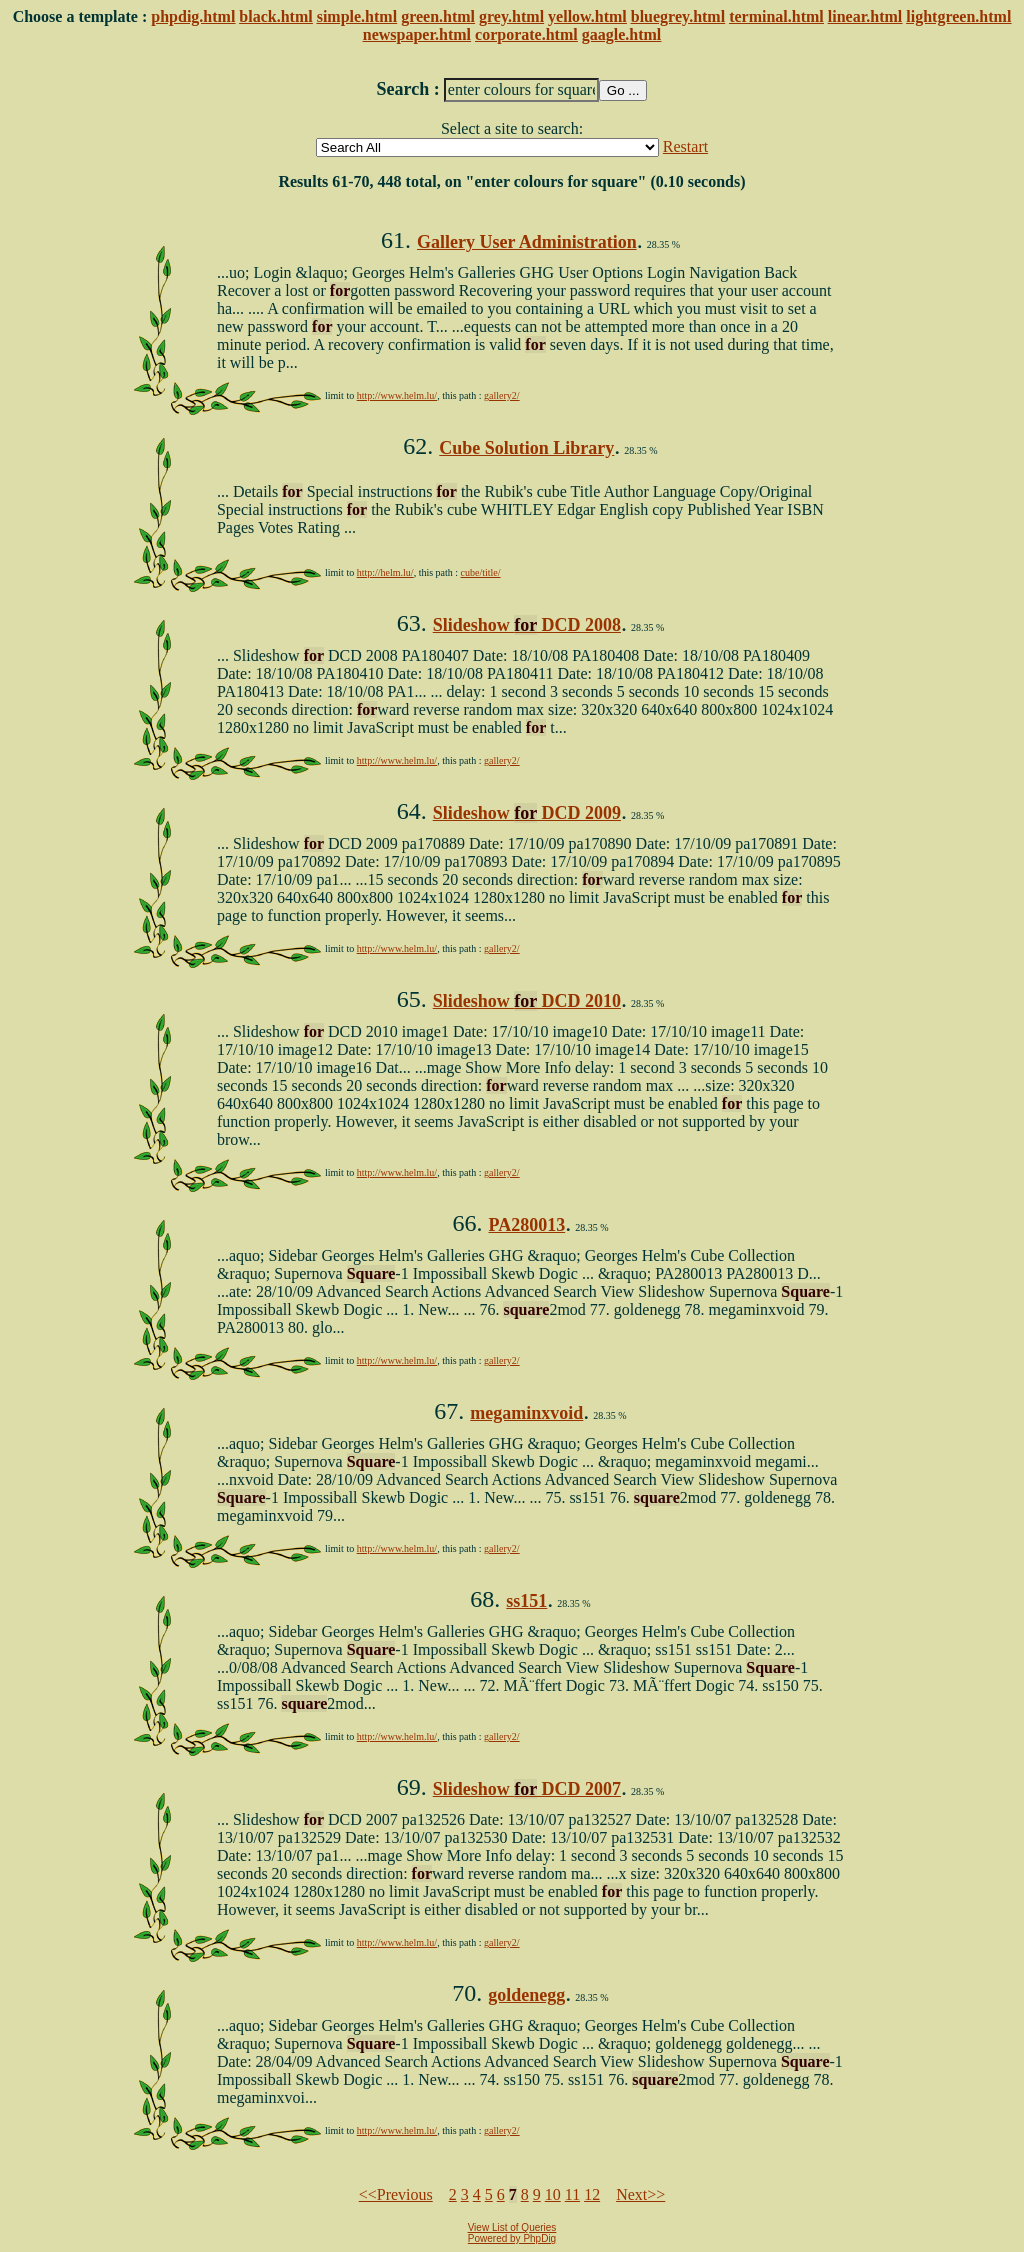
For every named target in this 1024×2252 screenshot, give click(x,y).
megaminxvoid (526, 1413)
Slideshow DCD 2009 (527, 813)
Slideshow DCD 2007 (527, 1789)
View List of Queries (512, 2227)
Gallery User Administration (527, 242)
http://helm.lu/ (385, 572)
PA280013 (526, 1225)
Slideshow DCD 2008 (527, 625)
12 (592, 2194)
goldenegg (526, 1995)
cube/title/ (481, 572)
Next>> (640, 2194)
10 (553, 2194)
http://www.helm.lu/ (397, 395)
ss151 (526, 1601)
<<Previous (396, 2194)
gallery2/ (502, 395)
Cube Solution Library (526, 448)
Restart (685, 146)
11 (572, 2194)
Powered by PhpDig (512, 2238)
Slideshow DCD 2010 (527, 1001)
